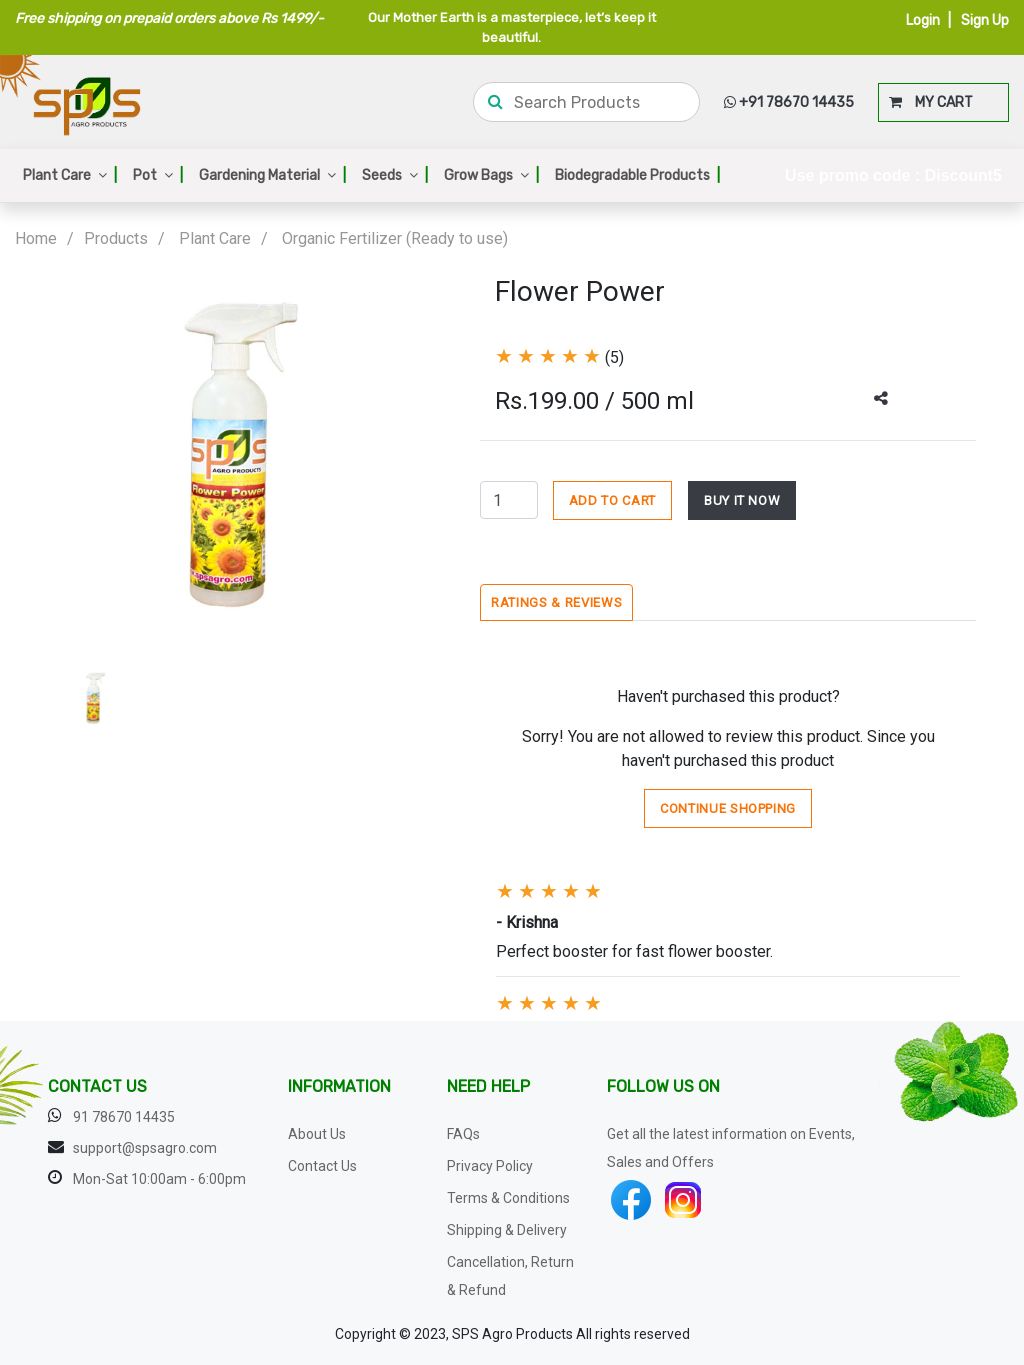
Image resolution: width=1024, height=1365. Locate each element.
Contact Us (322, 1166)
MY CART (931, 102)
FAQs (463, 1134)
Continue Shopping (728, 808)
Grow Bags (491, 175)
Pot (158, 175)
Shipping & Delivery (507, 1230)
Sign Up (985, 20)
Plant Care (70, 175)
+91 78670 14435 (789, 102)
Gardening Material (272, 175)
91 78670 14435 (124, 1117)
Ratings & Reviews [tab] (556, 602)
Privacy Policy (490, 1166)
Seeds (395, 175)
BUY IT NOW (742, 500)
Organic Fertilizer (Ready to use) (395, 238)
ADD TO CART (612, 500)
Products (116, 238)
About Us (317, 1134)
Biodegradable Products (637, 175)
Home (36, 238)
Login (923, 20)
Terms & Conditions (508, 1198)
